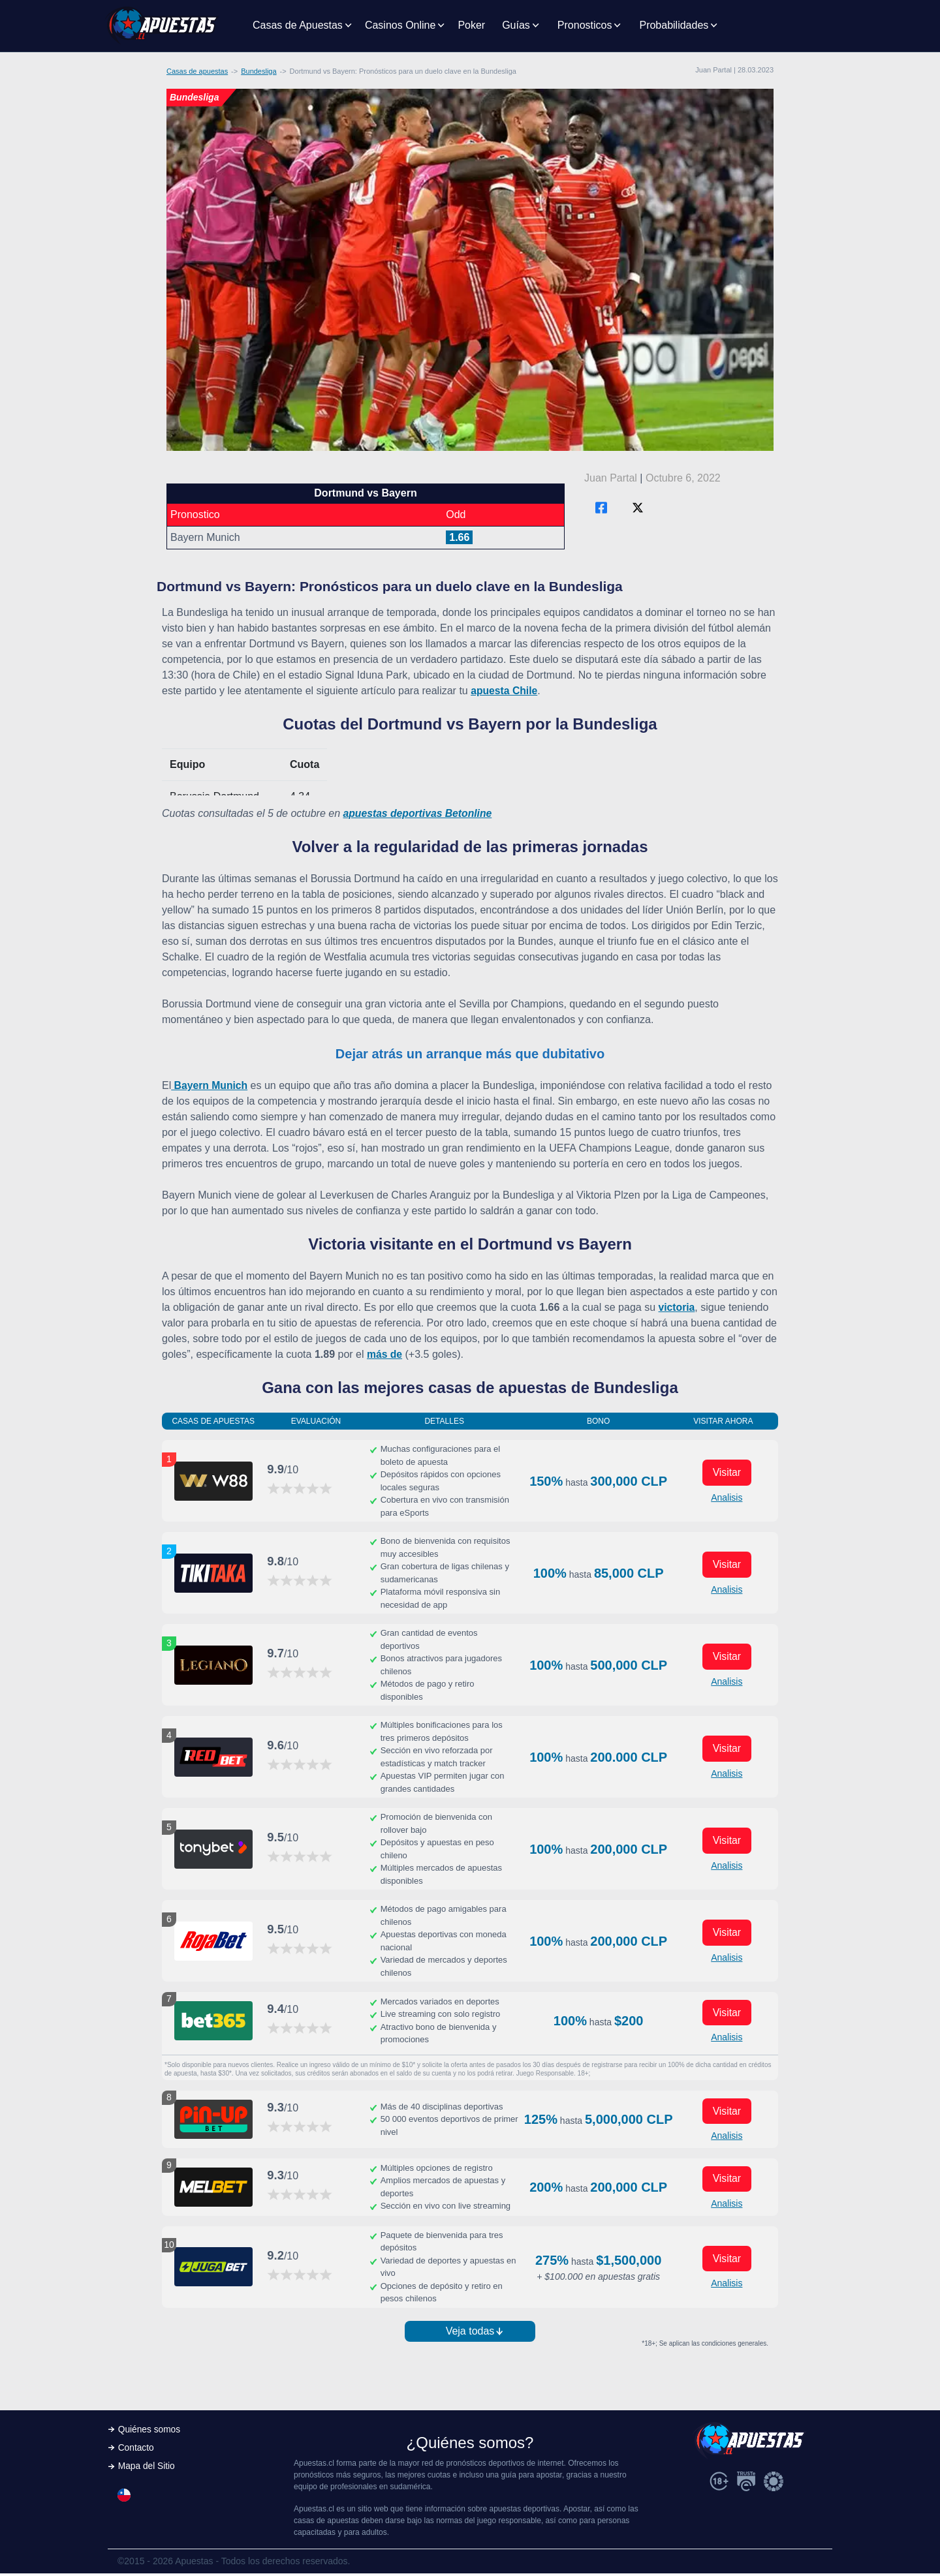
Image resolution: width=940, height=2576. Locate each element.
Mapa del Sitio (147, 2469)
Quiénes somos (149, 2432)
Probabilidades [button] (673, 25)
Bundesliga (258, 71)
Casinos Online (400, 25)
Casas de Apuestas (298, 25)
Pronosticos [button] (584, 25)
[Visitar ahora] (213, 1481)
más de (385, 1354)
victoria (677, 1307)
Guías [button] (516, 25)
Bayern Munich (210, 1085)
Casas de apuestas (197, 71)
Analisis (726, 1497)
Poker (471, 25)
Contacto (136, 2451)
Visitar (726, 1472)
